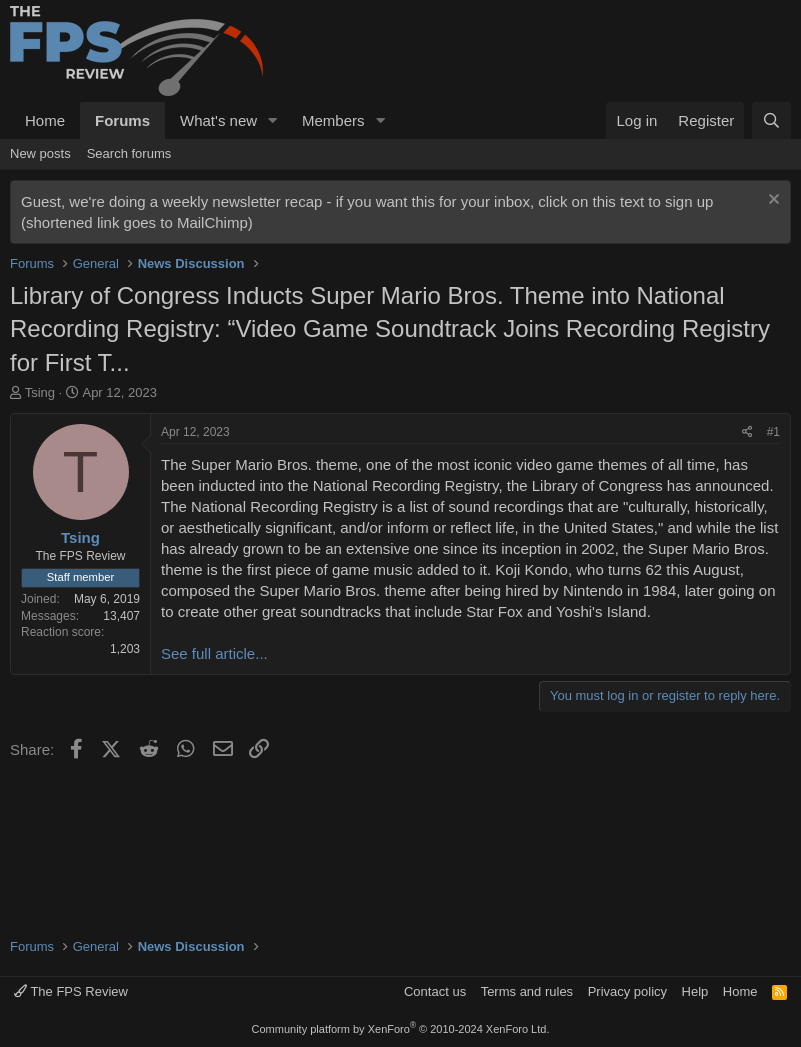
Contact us (435, 991)
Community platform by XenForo (401, 1029)
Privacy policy (627, 991)
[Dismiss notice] (771, 201)
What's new (218, 120)
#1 (773, 432)
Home (45, 120)
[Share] (747, 432)
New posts (40, 153)
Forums (122, 120)
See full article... (214, 653)
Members (333, 120)
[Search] (771, 120)
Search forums (129, 153)
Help (695, 991)
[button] (273, 120)
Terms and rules (527, 991)
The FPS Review (71, 991)
